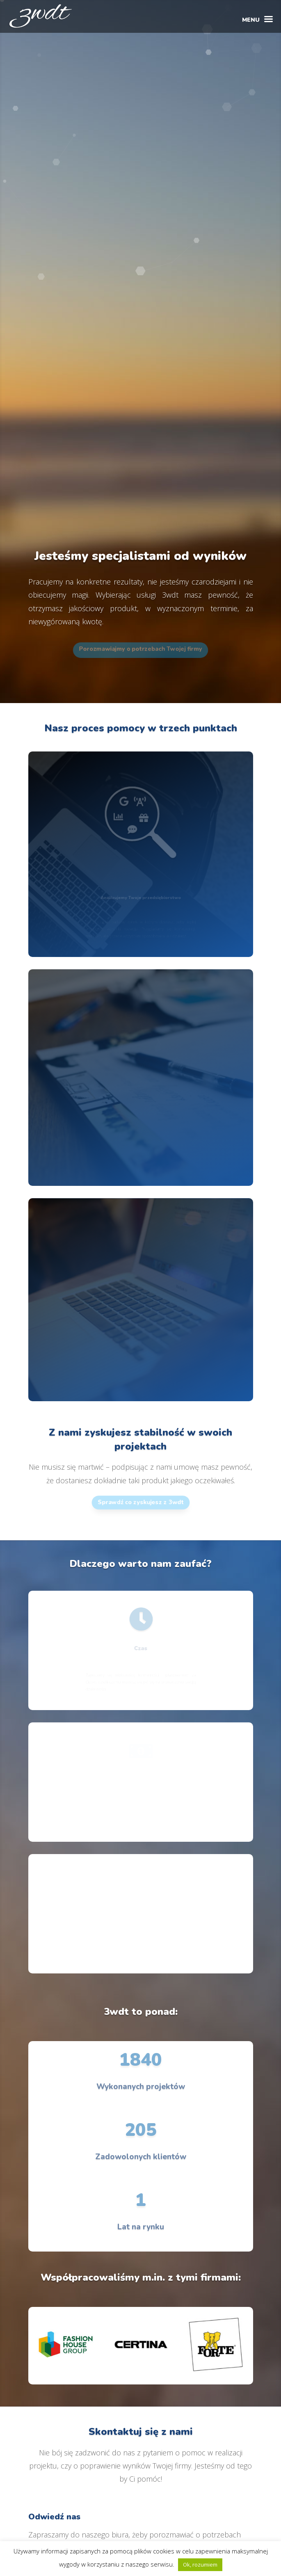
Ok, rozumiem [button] (200, 2564)
